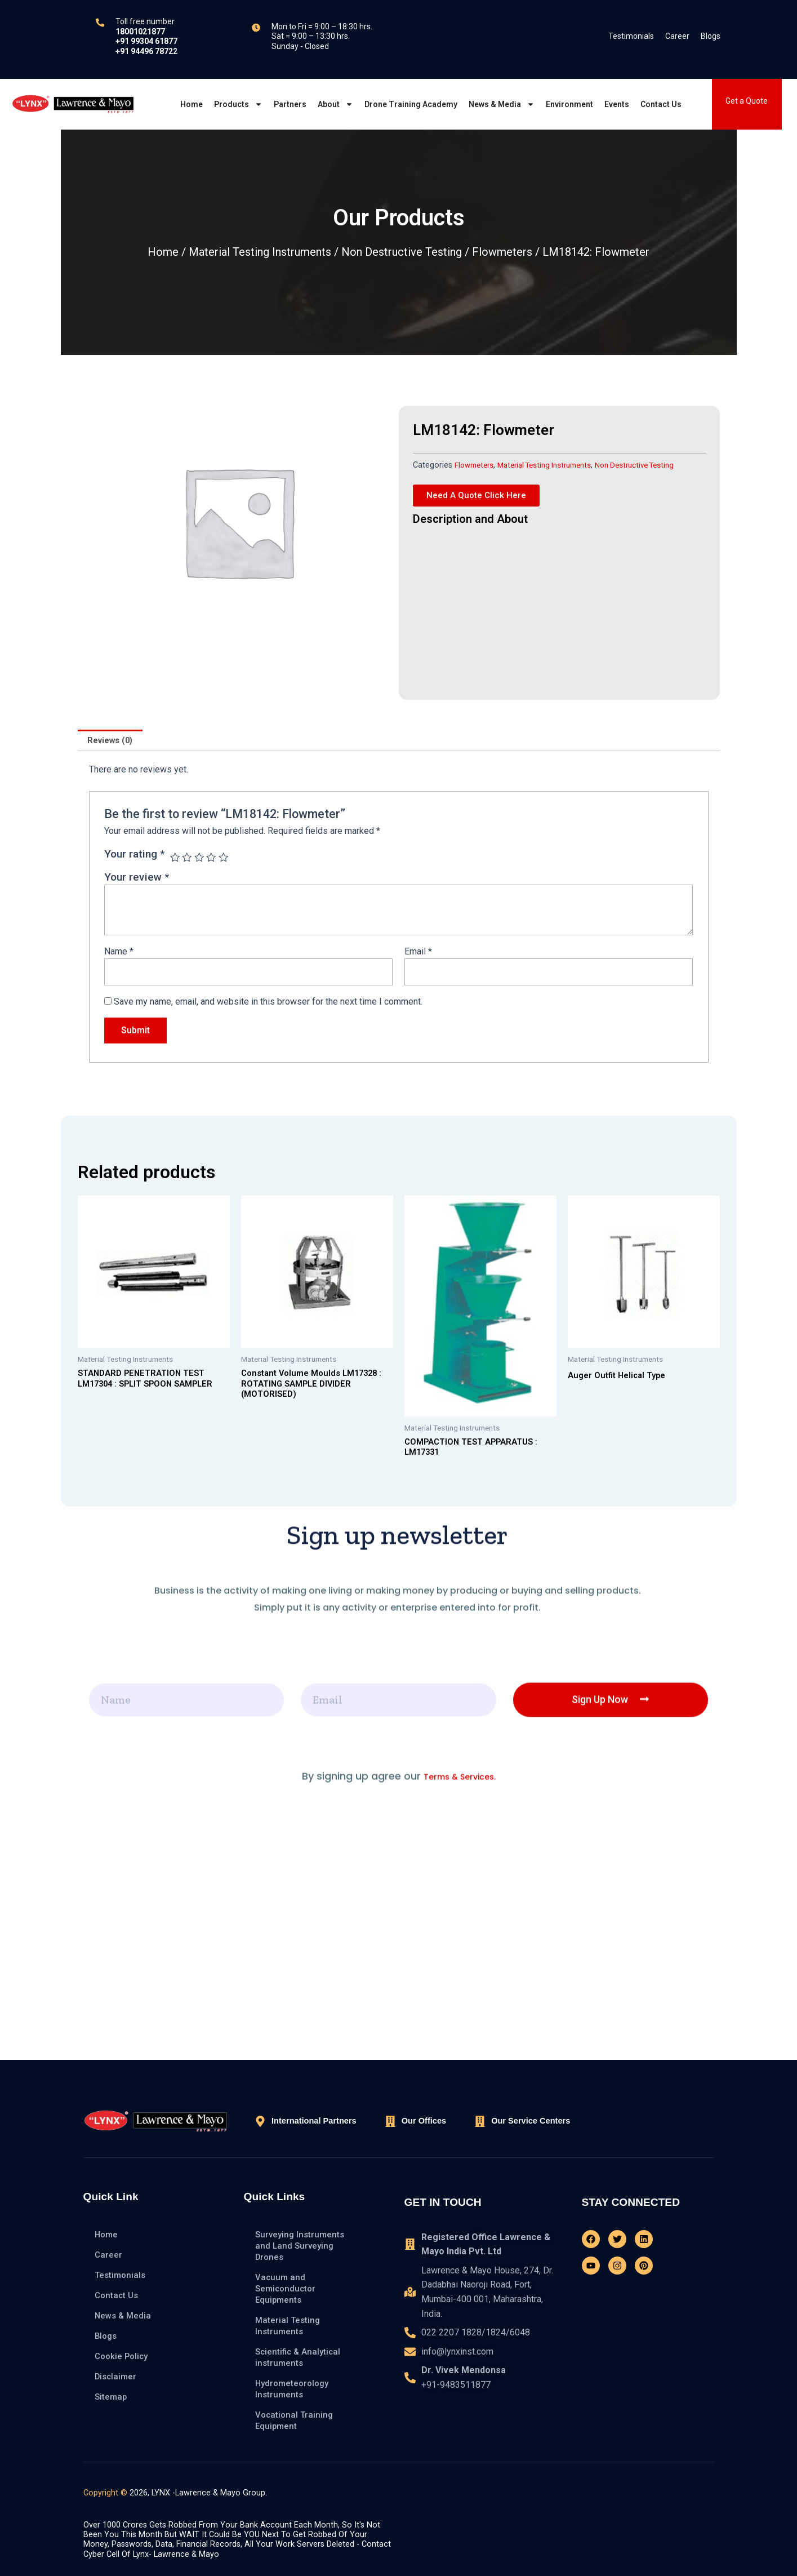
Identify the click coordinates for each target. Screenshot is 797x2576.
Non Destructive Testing (401, 252)
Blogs (710, 36)
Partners (290, 104)
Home (191, 104)
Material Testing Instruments (260, 252)
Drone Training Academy (410, 104)
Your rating (134, 856)
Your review (136, 878)
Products (238, 104)
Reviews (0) (113, 741)
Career (677, 36)
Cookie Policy (123, 2356)
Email (418, 953)
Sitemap (111, 2396)
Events (616, 104)
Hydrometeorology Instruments (294, 2389)
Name (118, 953)
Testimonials (631, 36)
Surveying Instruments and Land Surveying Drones (301, 2245)
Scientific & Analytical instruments (299, 2357)
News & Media (502, 104)
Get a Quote (746, 100)
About (335, 104)
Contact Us (661, 104)
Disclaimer (117, 2376)
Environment (569, 104)
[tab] (113, 741)
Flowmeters (502, 252)
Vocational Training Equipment (295, 2420)
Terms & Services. (460, 1990)
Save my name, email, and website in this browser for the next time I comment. (268, 1006)
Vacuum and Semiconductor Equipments (287, 2288)
